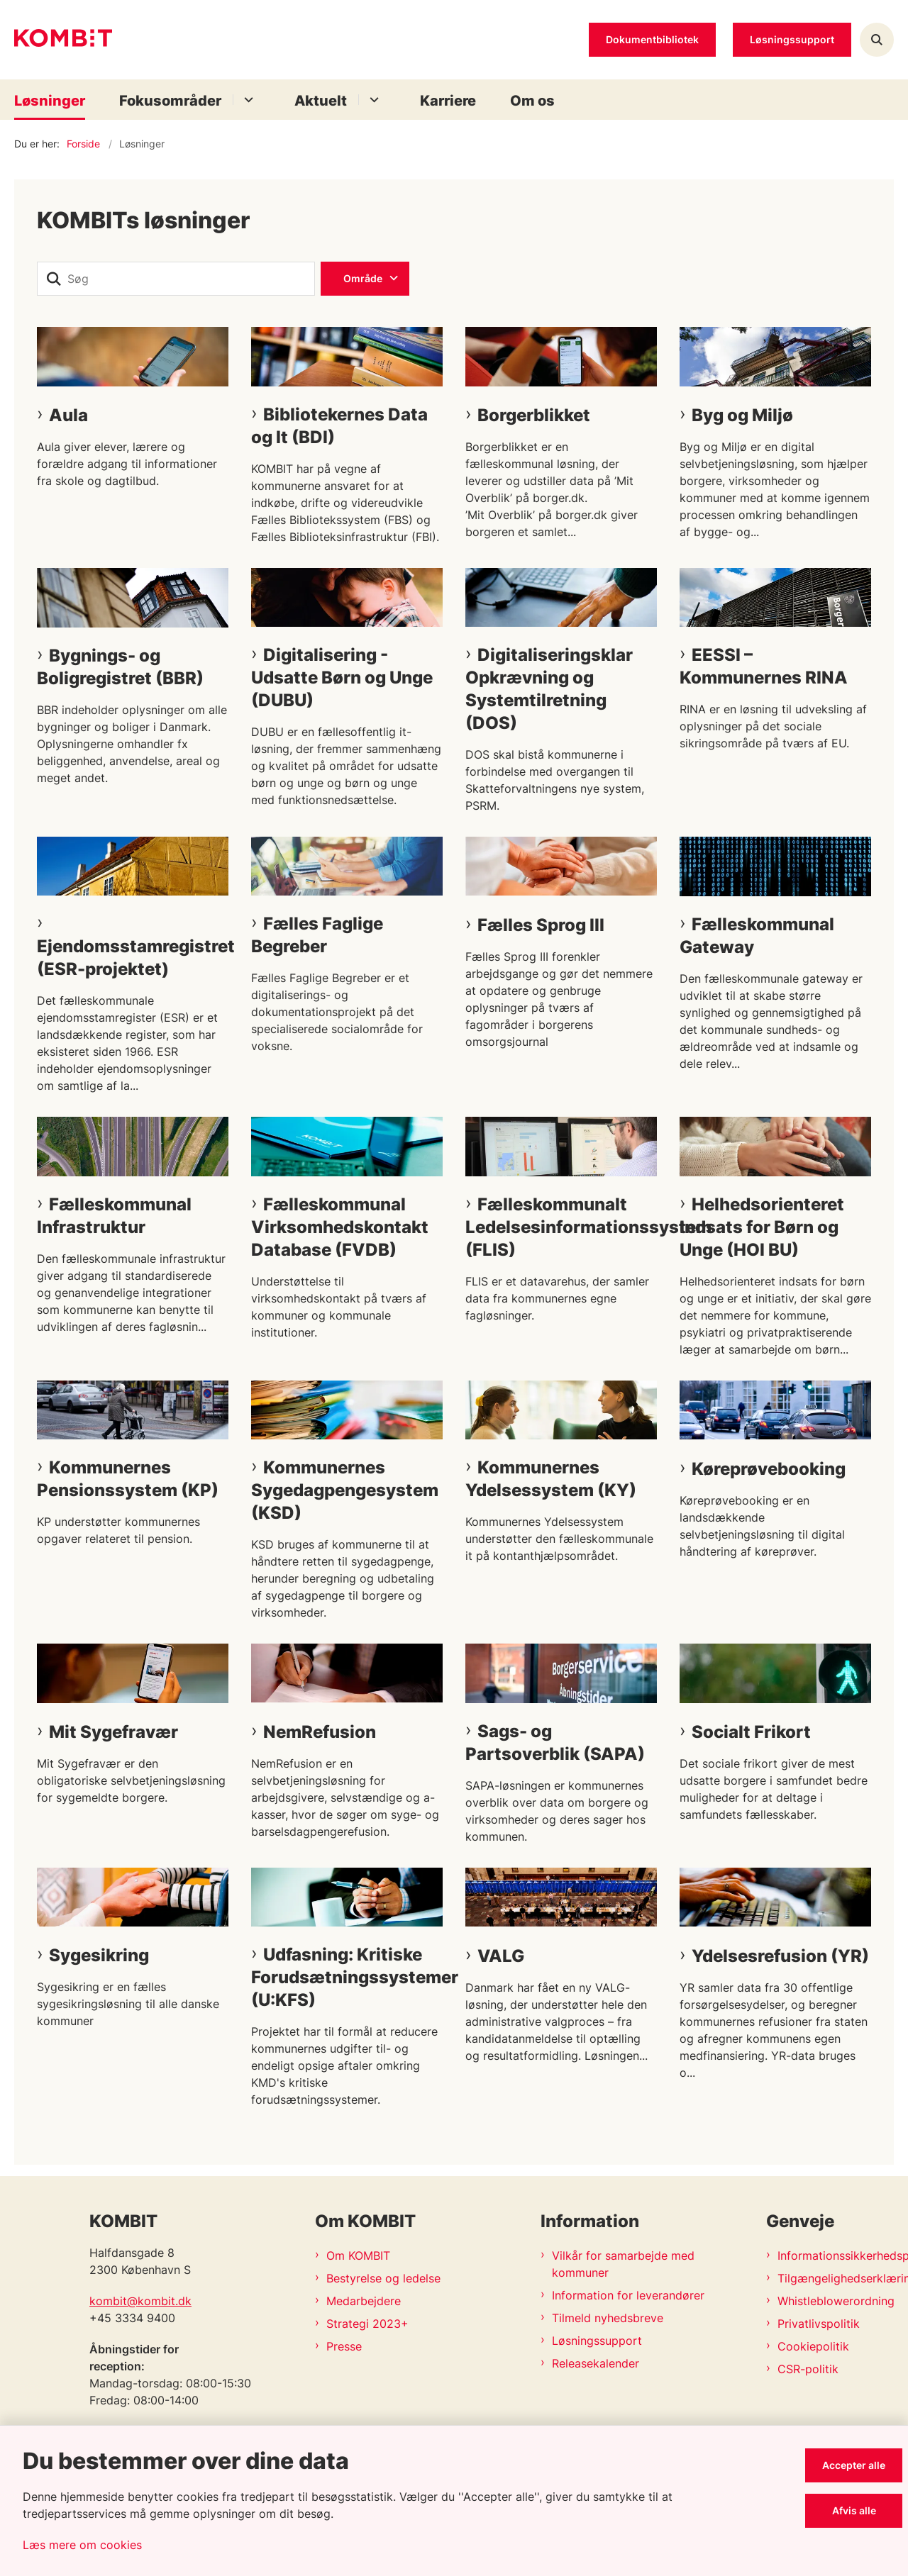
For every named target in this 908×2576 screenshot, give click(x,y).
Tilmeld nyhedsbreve (607, 2318)
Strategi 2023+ (367, 2323)
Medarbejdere (363, 2301)
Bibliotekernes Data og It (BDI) (339, 425)
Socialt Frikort (751, 1732)
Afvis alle (854, 2510)
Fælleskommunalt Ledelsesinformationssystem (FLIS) (561, 1227)
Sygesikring (99, 1955)
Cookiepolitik (813, 2346)
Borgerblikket (533, 415)
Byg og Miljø (742, 415)
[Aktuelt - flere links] (372, 99)
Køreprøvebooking (769, 1469)
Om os (532, 100)
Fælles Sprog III (540, 925)
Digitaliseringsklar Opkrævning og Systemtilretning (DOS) (549, 689)
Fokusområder (170, 100)
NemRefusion (319, 1732)
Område (362, 278)
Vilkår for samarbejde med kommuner (623, 2264)
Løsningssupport (597, 2341)
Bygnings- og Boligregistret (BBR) (120, 666)
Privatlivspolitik (818, 2323)
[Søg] (176, 279)
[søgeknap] (54, 279)
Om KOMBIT (358, 2255)
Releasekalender (595, 2363)
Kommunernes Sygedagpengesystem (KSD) (344, 1490)
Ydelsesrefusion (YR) (780, 1956)
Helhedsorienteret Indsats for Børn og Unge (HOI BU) (762, 1227)
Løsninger (49, 100)
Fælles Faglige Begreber (317, 935)
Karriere (448, 100)
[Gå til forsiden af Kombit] (63, 40)
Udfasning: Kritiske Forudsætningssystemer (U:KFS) (347, 1977)
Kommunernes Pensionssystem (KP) (127, 1478)
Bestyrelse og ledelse (383, 2278)
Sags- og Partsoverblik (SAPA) (555, 1742)
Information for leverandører (628, 2295)
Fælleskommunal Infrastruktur (114, 1215)
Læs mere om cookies (82, 2545)
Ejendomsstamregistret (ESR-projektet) (132, 957)
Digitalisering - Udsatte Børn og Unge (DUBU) (342, 677)
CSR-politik (807, 2369)
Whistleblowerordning (835, 2301)
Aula (68, 415)
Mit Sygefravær (113, 1732)
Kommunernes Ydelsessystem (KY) (550, 1478)
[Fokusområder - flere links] (246, 99)
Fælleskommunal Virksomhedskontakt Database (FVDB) (339, 1227)
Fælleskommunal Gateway (757, 935)
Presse (344, 2346)
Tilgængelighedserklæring (835, 2278)
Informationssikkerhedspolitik (835, 2255)
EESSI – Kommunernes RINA (764, 666)
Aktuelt (320, 100)
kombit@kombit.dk (140, 2301)
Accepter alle (853, 2465)
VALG (500, 1956)
